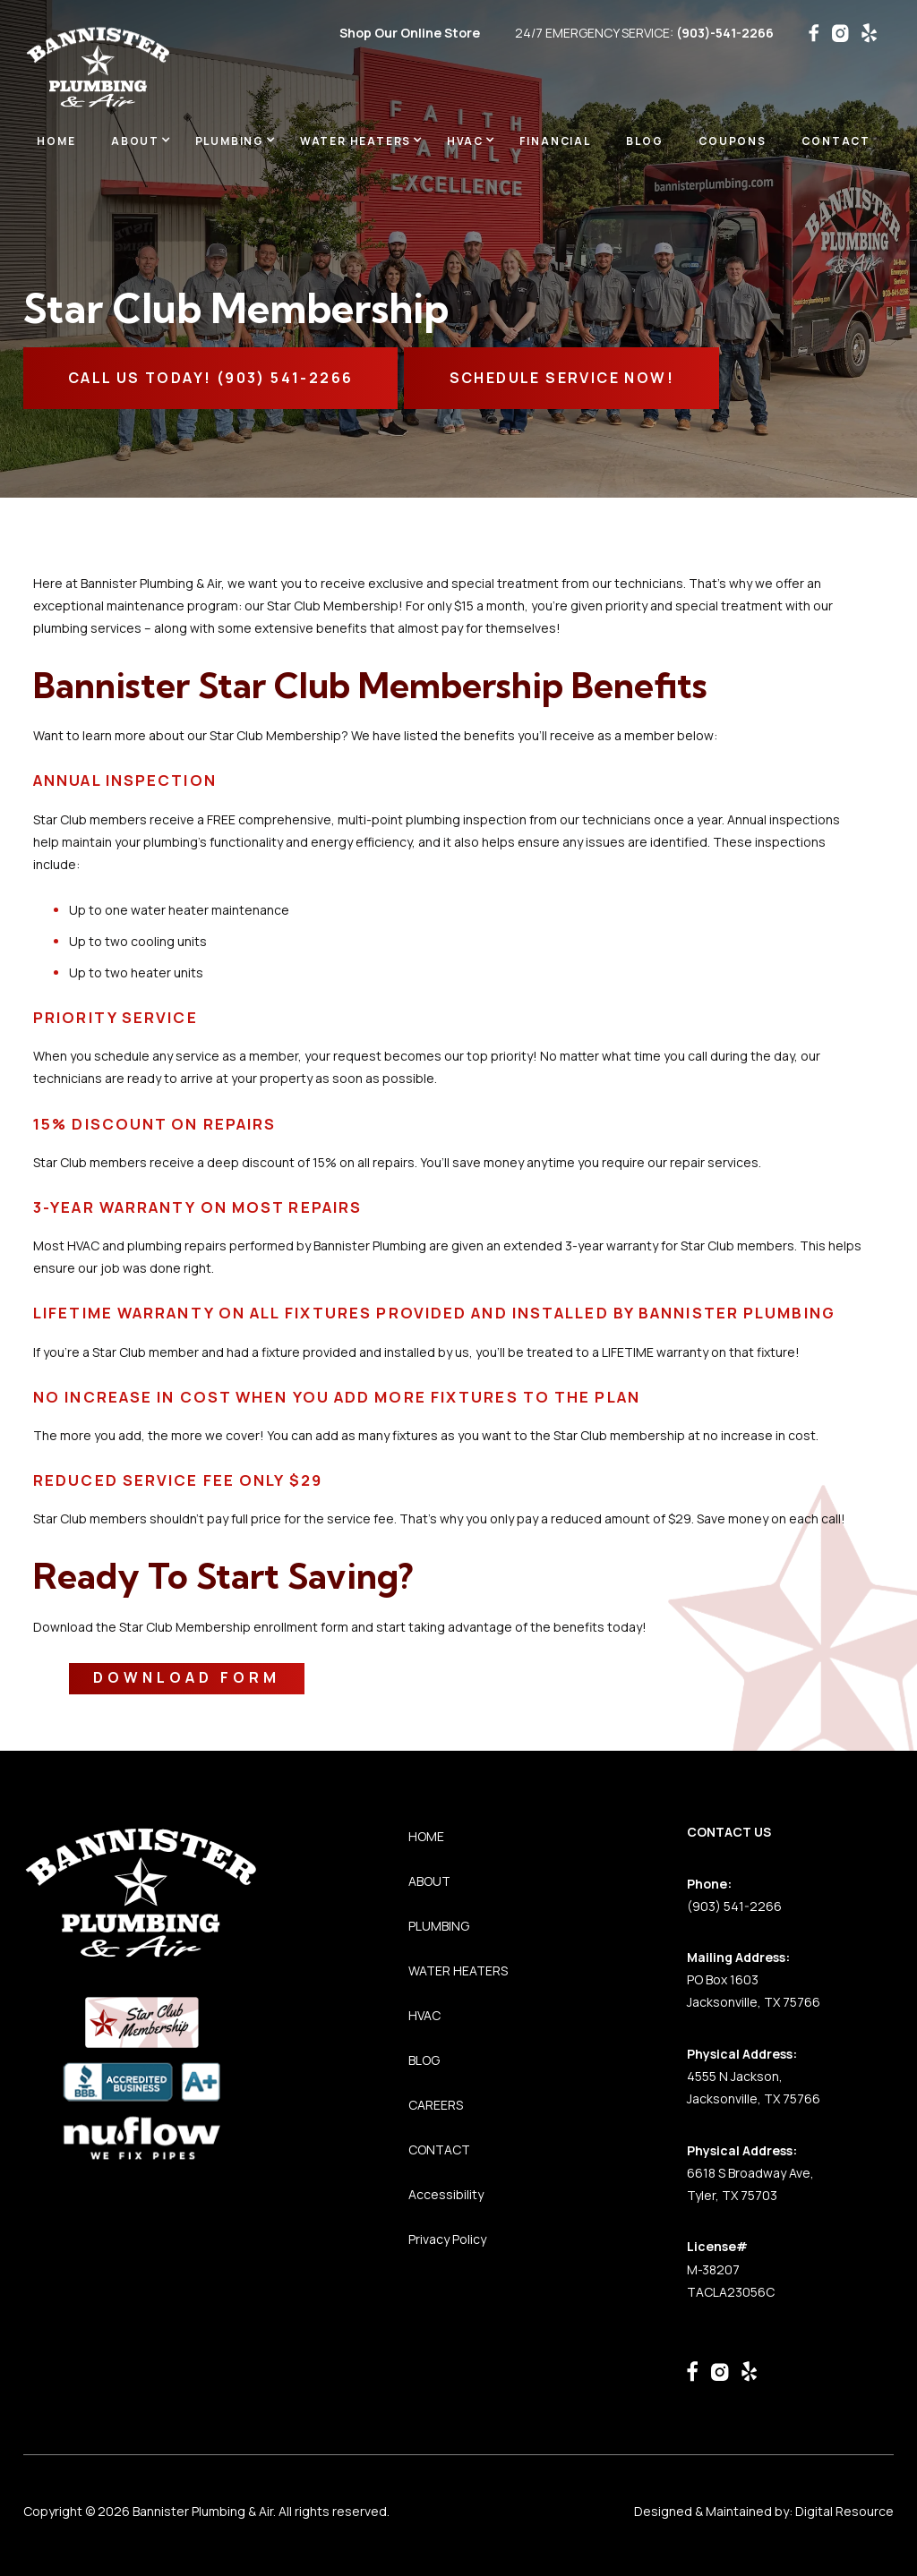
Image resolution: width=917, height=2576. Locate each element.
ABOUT (429, 1880)
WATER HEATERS (458, 1970)
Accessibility (446, 2194)
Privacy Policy (447, 2239)
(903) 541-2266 (734, 1906)
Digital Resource (844, 2511)
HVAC (424, 2015)
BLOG (644, 141)
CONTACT (439, 2149)
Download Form (186, 1677)
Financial (555, 141)
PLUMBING (438, 1925)
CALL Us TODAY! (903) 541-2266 (211, 378)
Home (56, 141)
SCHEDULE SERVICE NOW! (562, 378)
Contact (835, 141)
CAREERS (435, 2104)
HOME (426, 1836)
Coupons (732, 141)
